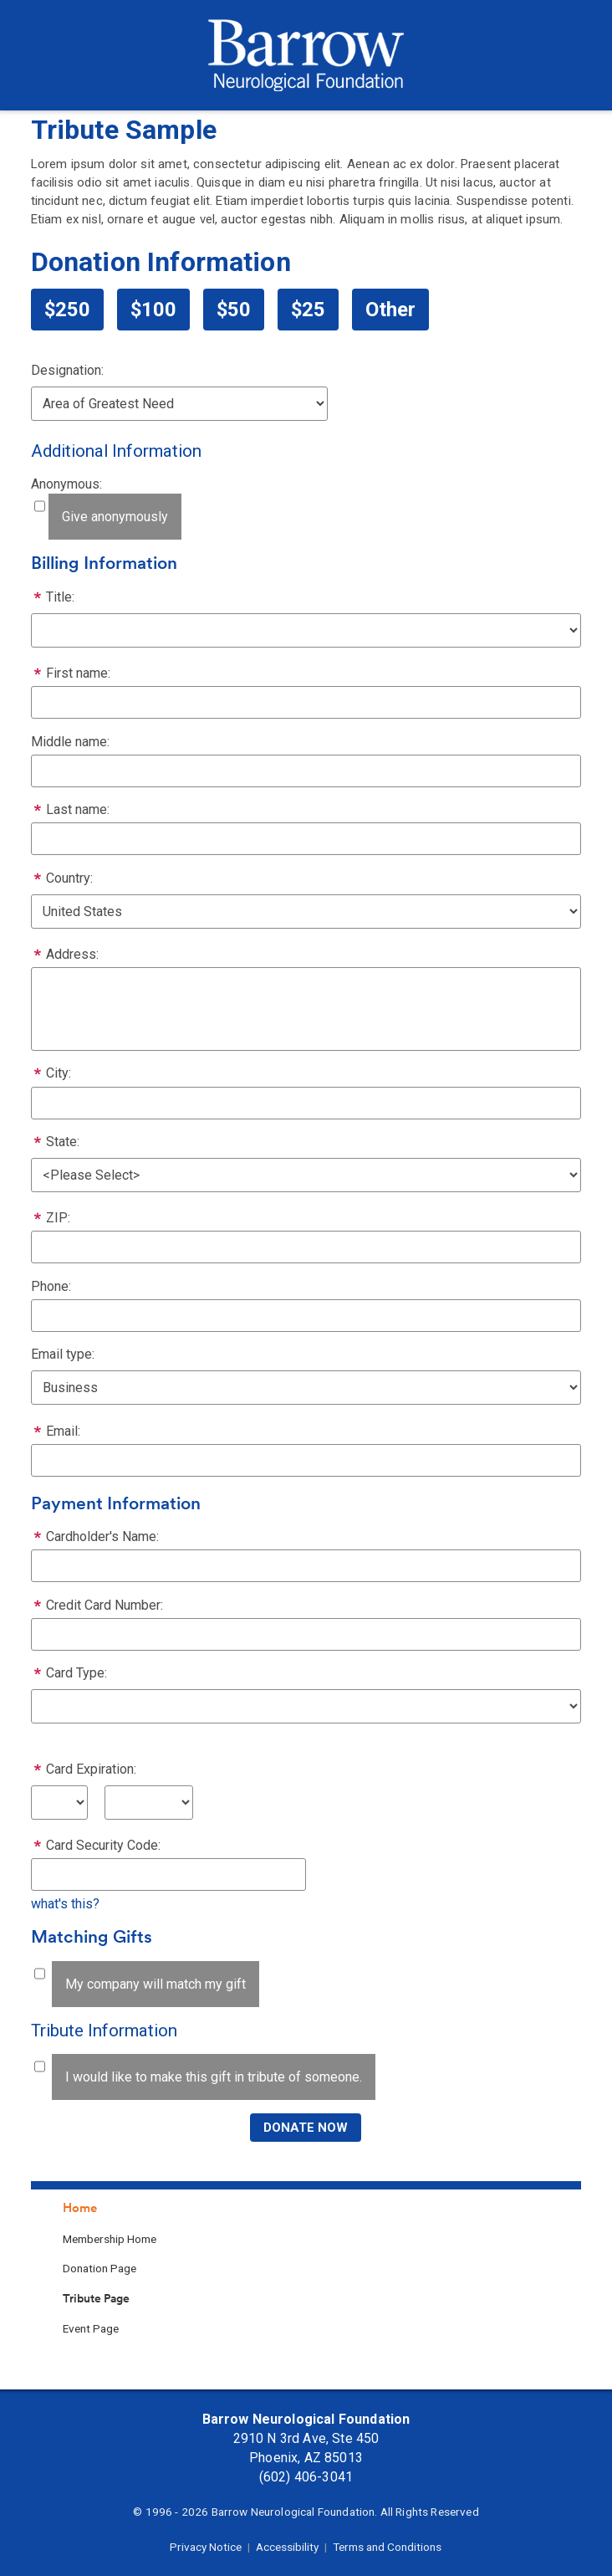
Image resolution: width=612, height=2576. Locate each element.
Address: (72, 954)
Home (80, 2207)
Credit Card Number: (104, 1605)
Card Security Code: (103, 1845)
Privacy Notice (206, 2546)
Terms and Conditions (387, 2546)
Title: (60, 597)
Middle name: (70, 742)
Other (390, 309)
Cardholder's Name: (102, 1536)
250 (72, 309)
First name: (78, 673)
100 (158, 309)
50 (239, 309)
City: (58, 1073)
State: (62, 1142)
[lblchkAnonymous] (39, 506)
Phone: (51, 1286)
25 (313, 309)
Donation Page (99, 2268)
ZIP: (58, 1218)
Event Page (91, 2328)
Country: (69, 878)
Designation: (67, 370)
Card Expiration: (91, 1769)
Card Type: (76, 1673)
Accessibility (287, 2546)
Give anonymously (115, 517)
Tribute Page (96, 2298)
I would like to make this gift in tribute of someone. (213, 2077)
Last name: (78, 809)
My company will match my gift (155, 1984)
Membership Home (109, 2239)
